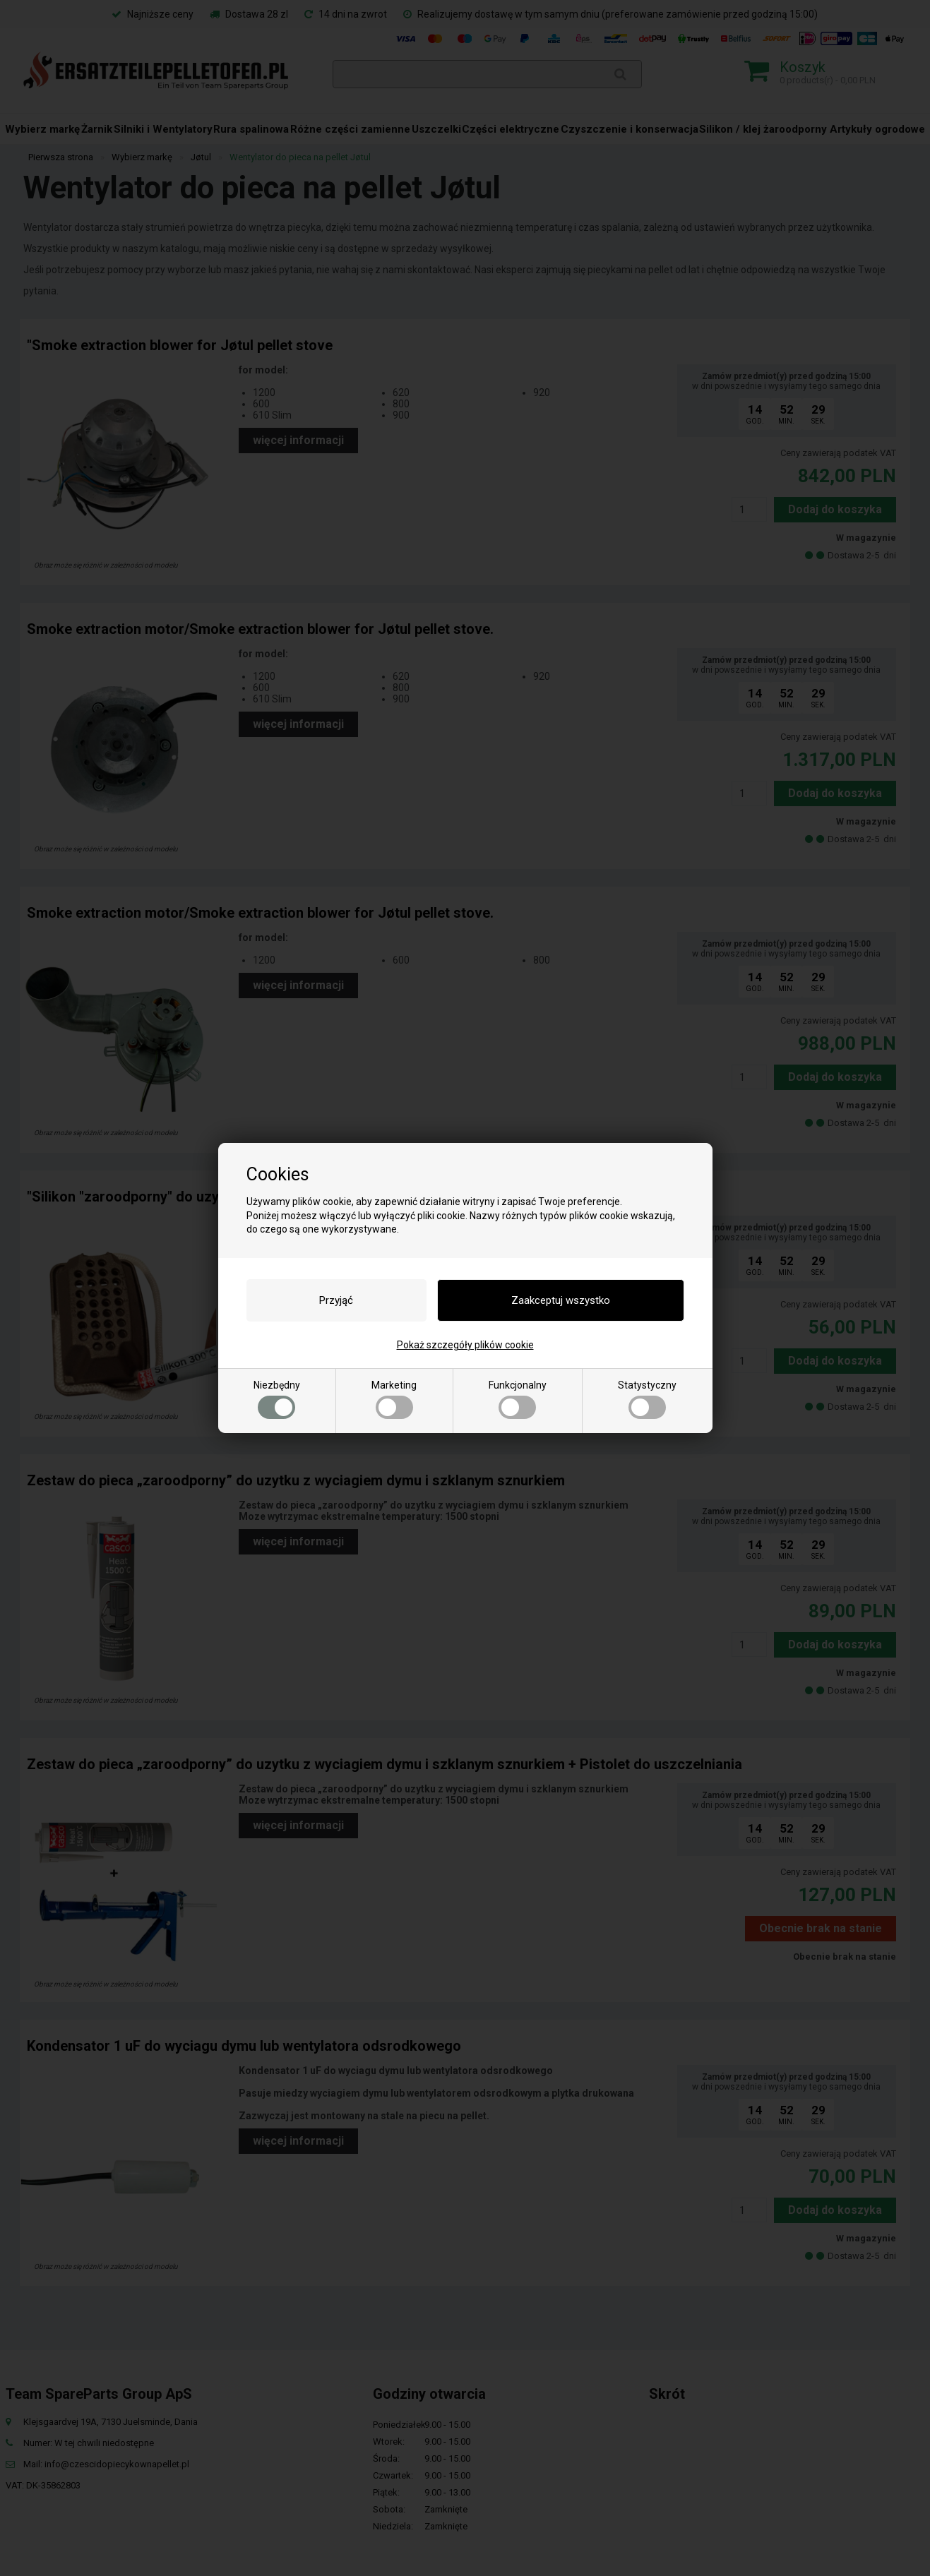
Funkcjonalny (518, 1399)
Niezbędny (277, 1399)
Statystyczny (647, 1399)
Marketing (394, 1399)
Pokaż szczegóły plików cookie (465, 1344)
